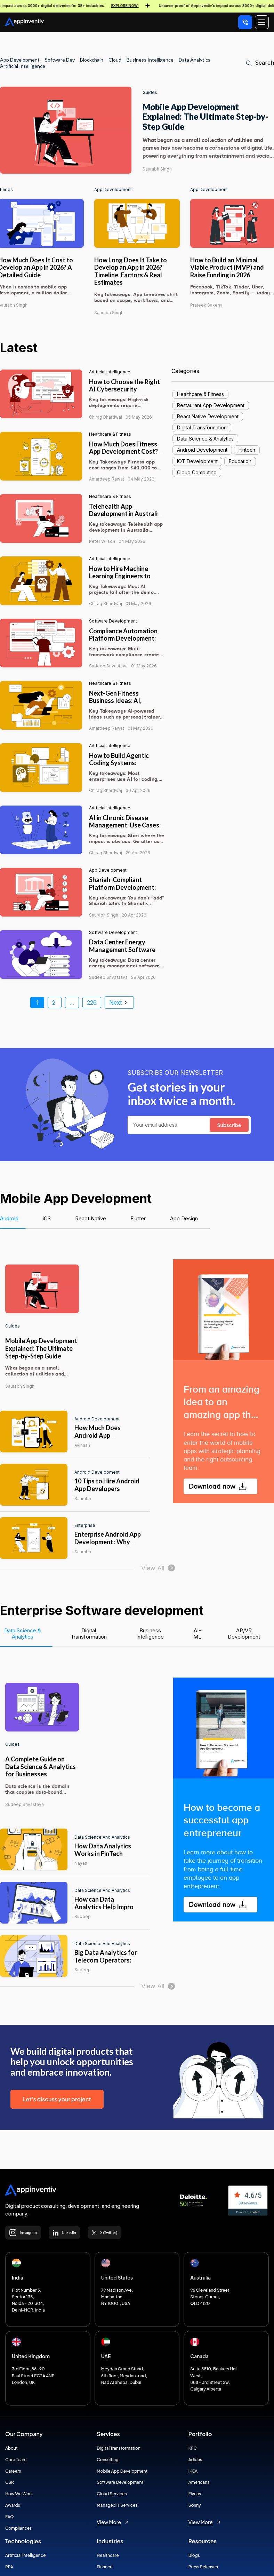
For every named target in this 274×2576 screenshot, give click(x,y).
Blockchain (91, 60)
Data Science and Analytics (102, 1837)
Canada (199, 2356)
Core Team (15, 2459)
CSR (9, 2482)
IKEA (193, 2471)
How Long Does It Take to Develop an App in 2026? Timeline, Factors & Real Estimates (130, 271)
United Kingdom (31, 2356)
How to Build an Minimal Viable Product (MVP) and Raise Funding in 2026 (227, 267)
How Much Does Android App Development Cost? (102, 1435)
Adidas (195, 2459)
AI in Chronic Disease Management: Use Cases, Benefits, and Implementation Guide (125, 829)
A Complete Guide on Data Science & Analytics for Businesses (40, 1766)
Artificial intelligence (109, 372)
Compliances (18, 2528)
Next (119, 1002)
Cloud (114, 60)
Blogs (194, 2555)
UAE (106, 2356)
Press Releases (203, 2566)
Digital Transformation (202, 427)
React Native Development (208, 416)
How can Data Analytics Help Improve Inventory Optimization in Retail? (107, 1910)
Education (240, 461)
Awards (12, 2505)
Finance (104, 2566)
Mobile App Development (122, 2471)
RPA (9, 2566)
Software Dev (60, 60)
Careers (13, 2471)
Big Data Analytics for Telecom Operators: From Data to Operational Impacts (105, 1964)
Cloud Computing (197, 472)
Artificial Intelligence (22, 66)
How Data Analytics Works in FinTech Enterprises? (102, 1853)
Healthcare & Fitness (110, 434)
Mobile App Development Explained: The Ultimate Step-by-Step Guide (205, 117)
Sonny (194, 2505)
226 (92, 1002)
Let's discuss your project (57, 2099)
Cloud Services (112, 2493)
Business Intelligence (150, 60)
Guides (150, 92)
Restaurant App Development (210, 405)
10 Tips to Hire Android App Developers (106, 1484)
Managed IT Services (117, 2505)
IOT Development (197, 461)
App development (20, 60)
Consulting (107, 2459)
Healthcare (108, 2555)
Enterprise (84, 1525)
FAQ (9, 2516)
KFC (192, 2448)
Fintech (247, 450)
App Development (113, 189)
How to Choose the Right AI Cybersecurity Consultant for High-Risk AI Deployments (124, 393)
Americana (199, 2482)
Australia (200, 2277)
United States (117, 2277)
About (11, 2448)
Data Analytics (194, 60)
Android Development (202, 450)
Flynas (194, 2493)
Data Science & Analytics (205, 439)
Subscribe (229, 1125)
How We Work (19, 2493)
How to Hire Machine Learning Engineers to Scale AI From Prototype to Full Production (123, 580)
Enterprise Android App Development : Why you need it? (107, 1541)
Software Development (113, 621)
